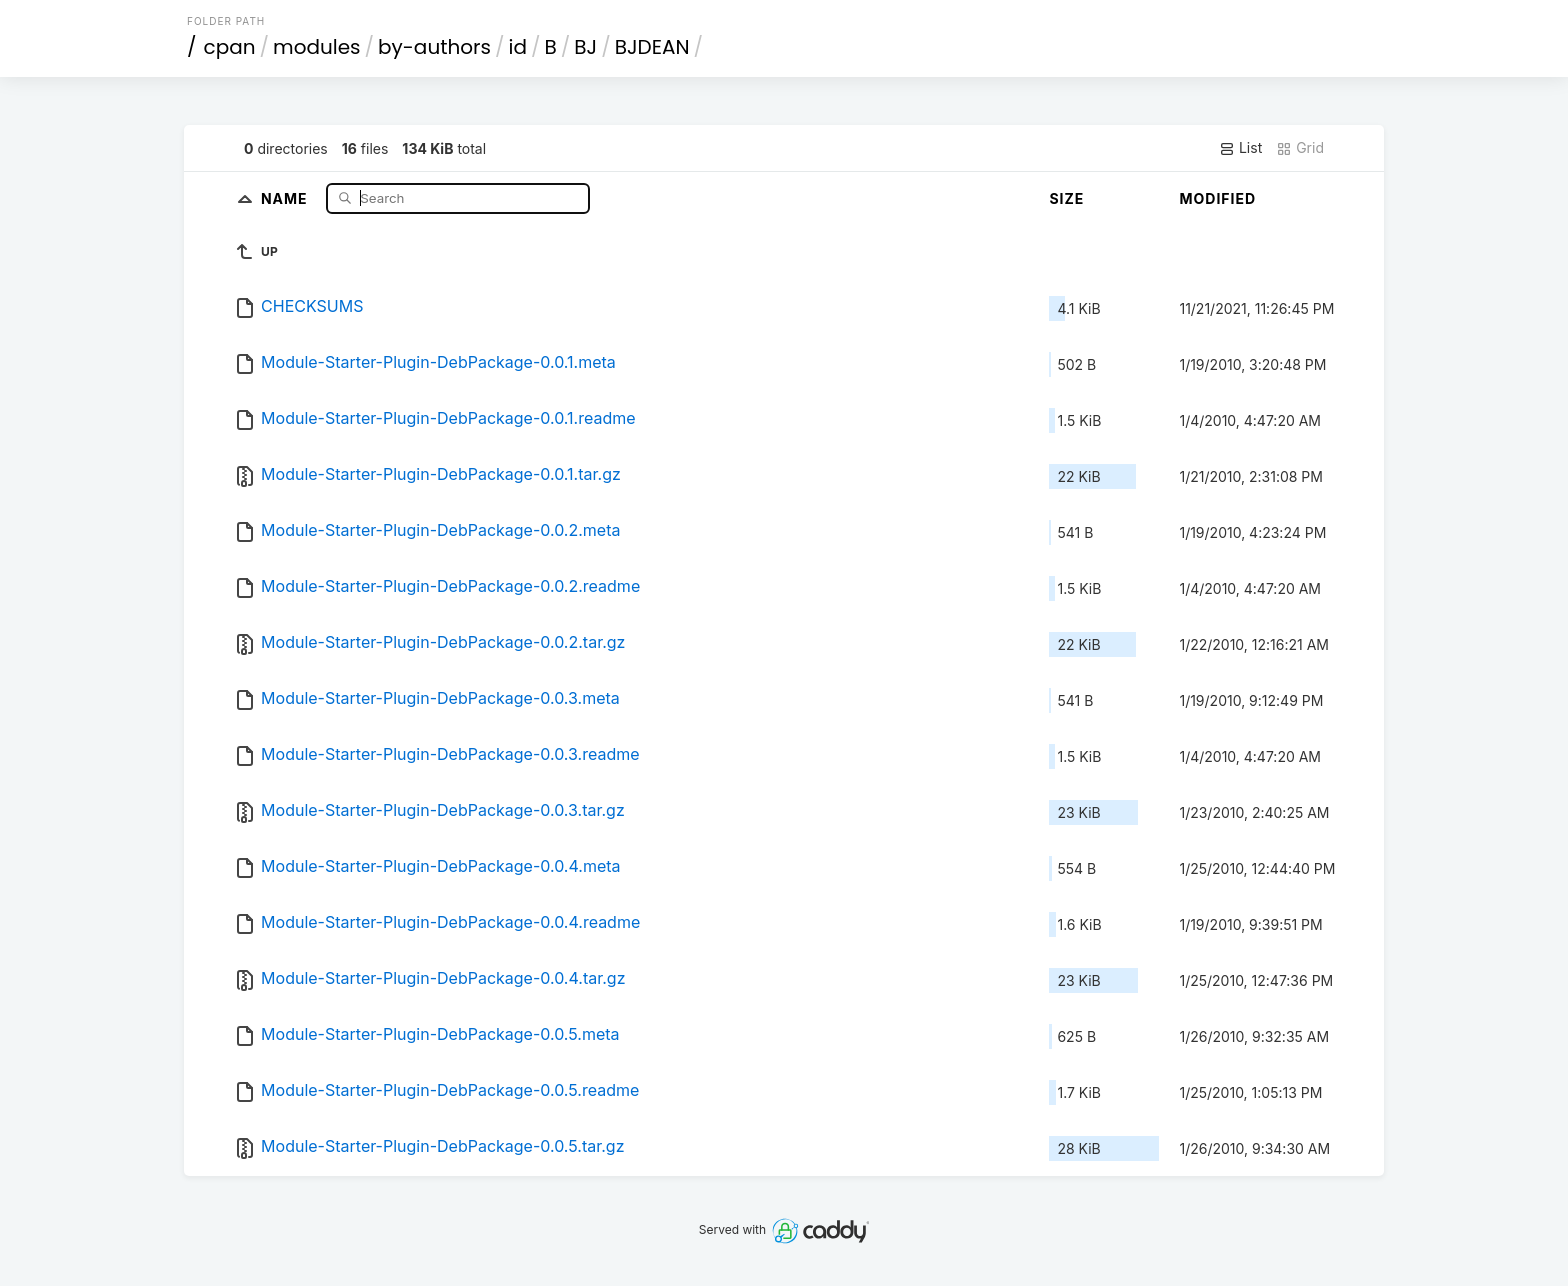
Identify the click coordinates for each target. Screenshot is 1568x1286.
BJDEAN (652, 47)
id (518, 47)
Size (1066, 198)
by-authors (434, 47)
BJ (585, 47)
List (1240, 148)
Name (286, 197)
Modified (1217, 198)
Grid (1300, 148)
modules (316, 47)
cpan (230, 47)
